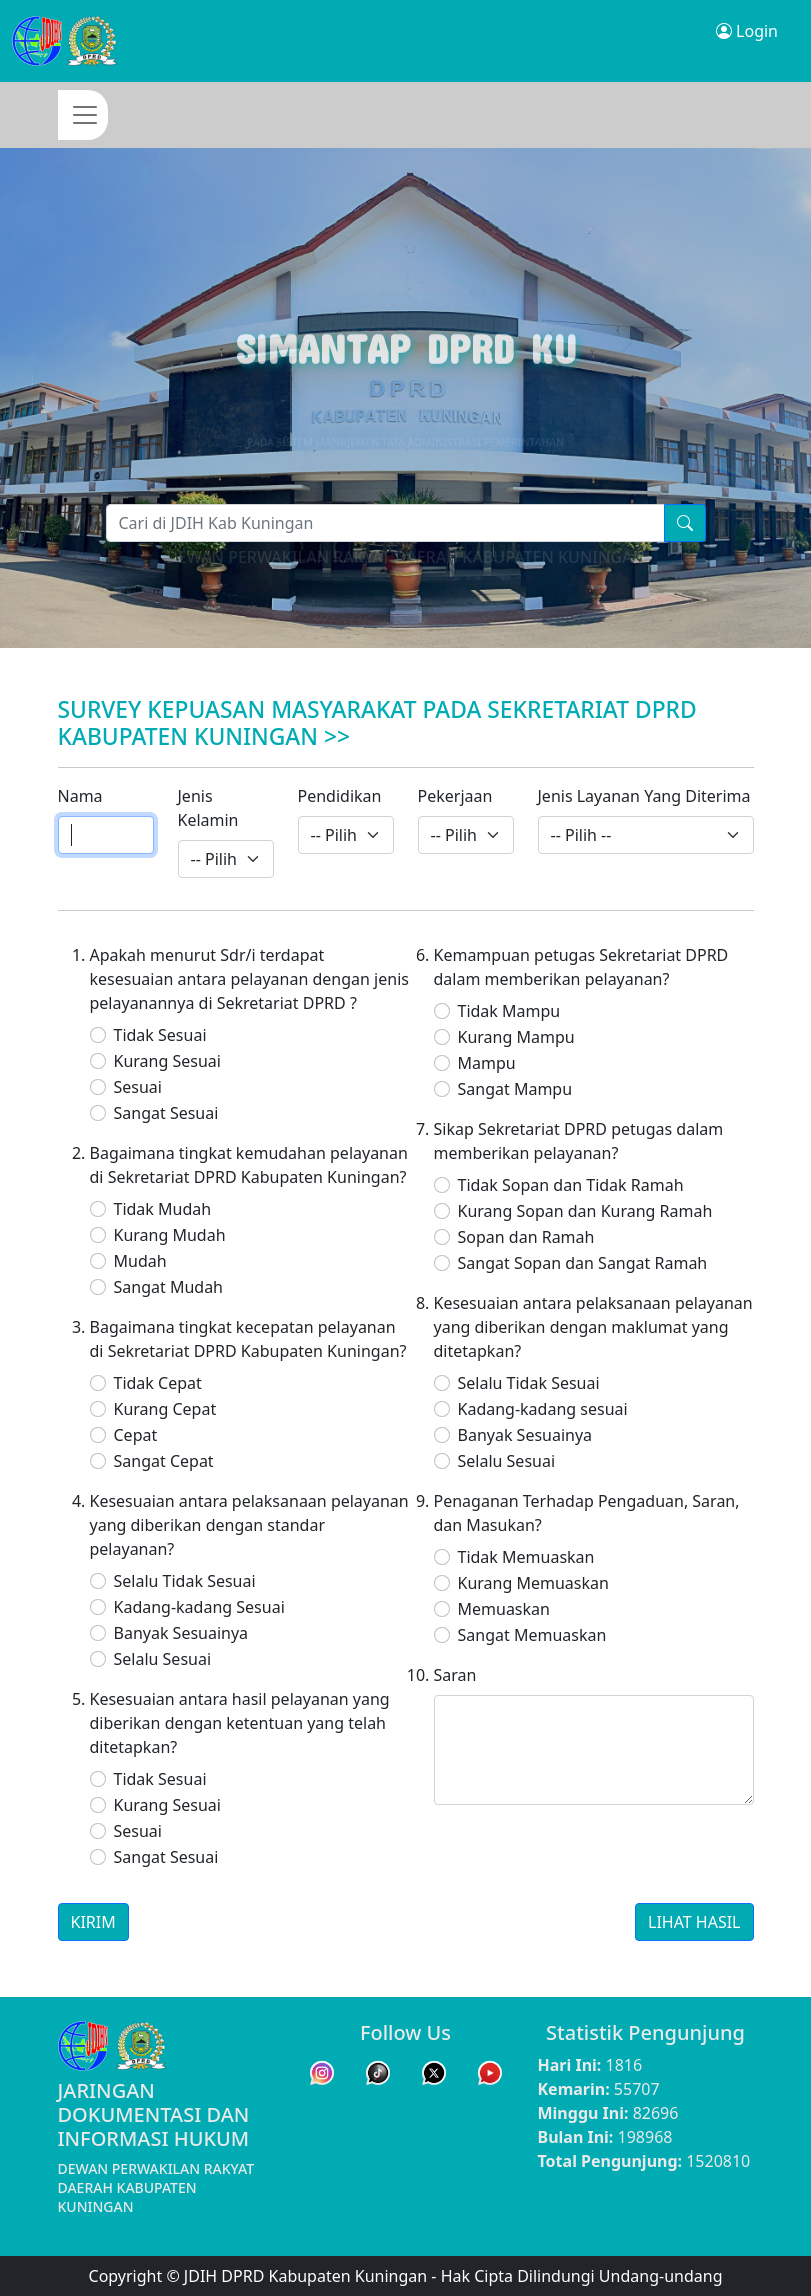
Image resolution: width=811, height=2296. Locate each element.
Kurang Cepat (165, 1409)
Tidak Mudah (163, 1209)
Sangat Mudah (169, 1287)
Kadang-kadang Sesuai (199, 1607)
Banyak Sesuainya (181, 1633)
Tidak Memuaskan (526, 1557)
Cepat (136, 1435)
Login (747, 31)
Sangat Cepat (164, 1461)
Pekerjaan (455, 796)
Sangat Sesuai (166, 1113)
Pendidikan (340, 796)
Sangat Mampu (515, 1089)
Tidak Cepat (158, 1383)
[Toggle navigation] (83, 115)
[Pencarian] (385, 523)
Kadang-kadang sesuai (543, 1409)
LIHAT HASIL (694, 1922)
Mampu (487, 1063)
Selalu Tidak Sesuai (185, 1581)
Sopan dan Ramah (526, 1237)
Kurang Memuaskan (533, 1583)
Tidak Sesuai (160, 1035)
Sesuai (138, 1087)
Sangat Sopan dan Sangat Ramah (583, 1263)
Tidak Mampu (509, 1011)
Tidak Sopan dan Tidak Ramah (571, 1185)
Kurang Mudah (170, 1235)
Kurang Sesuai (167, 1061)
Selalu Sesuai (163, 1659)
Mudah (140, 1261)
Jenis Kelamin (208, 808)
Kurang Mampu (516, 1037)
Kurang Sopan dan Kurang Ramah (585, 1211)
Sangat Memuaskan (532, 1635)
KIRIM (93, 1922)
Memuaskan (504, 1609)
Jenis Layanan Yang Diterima (644, 796)
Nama (80, 796)
